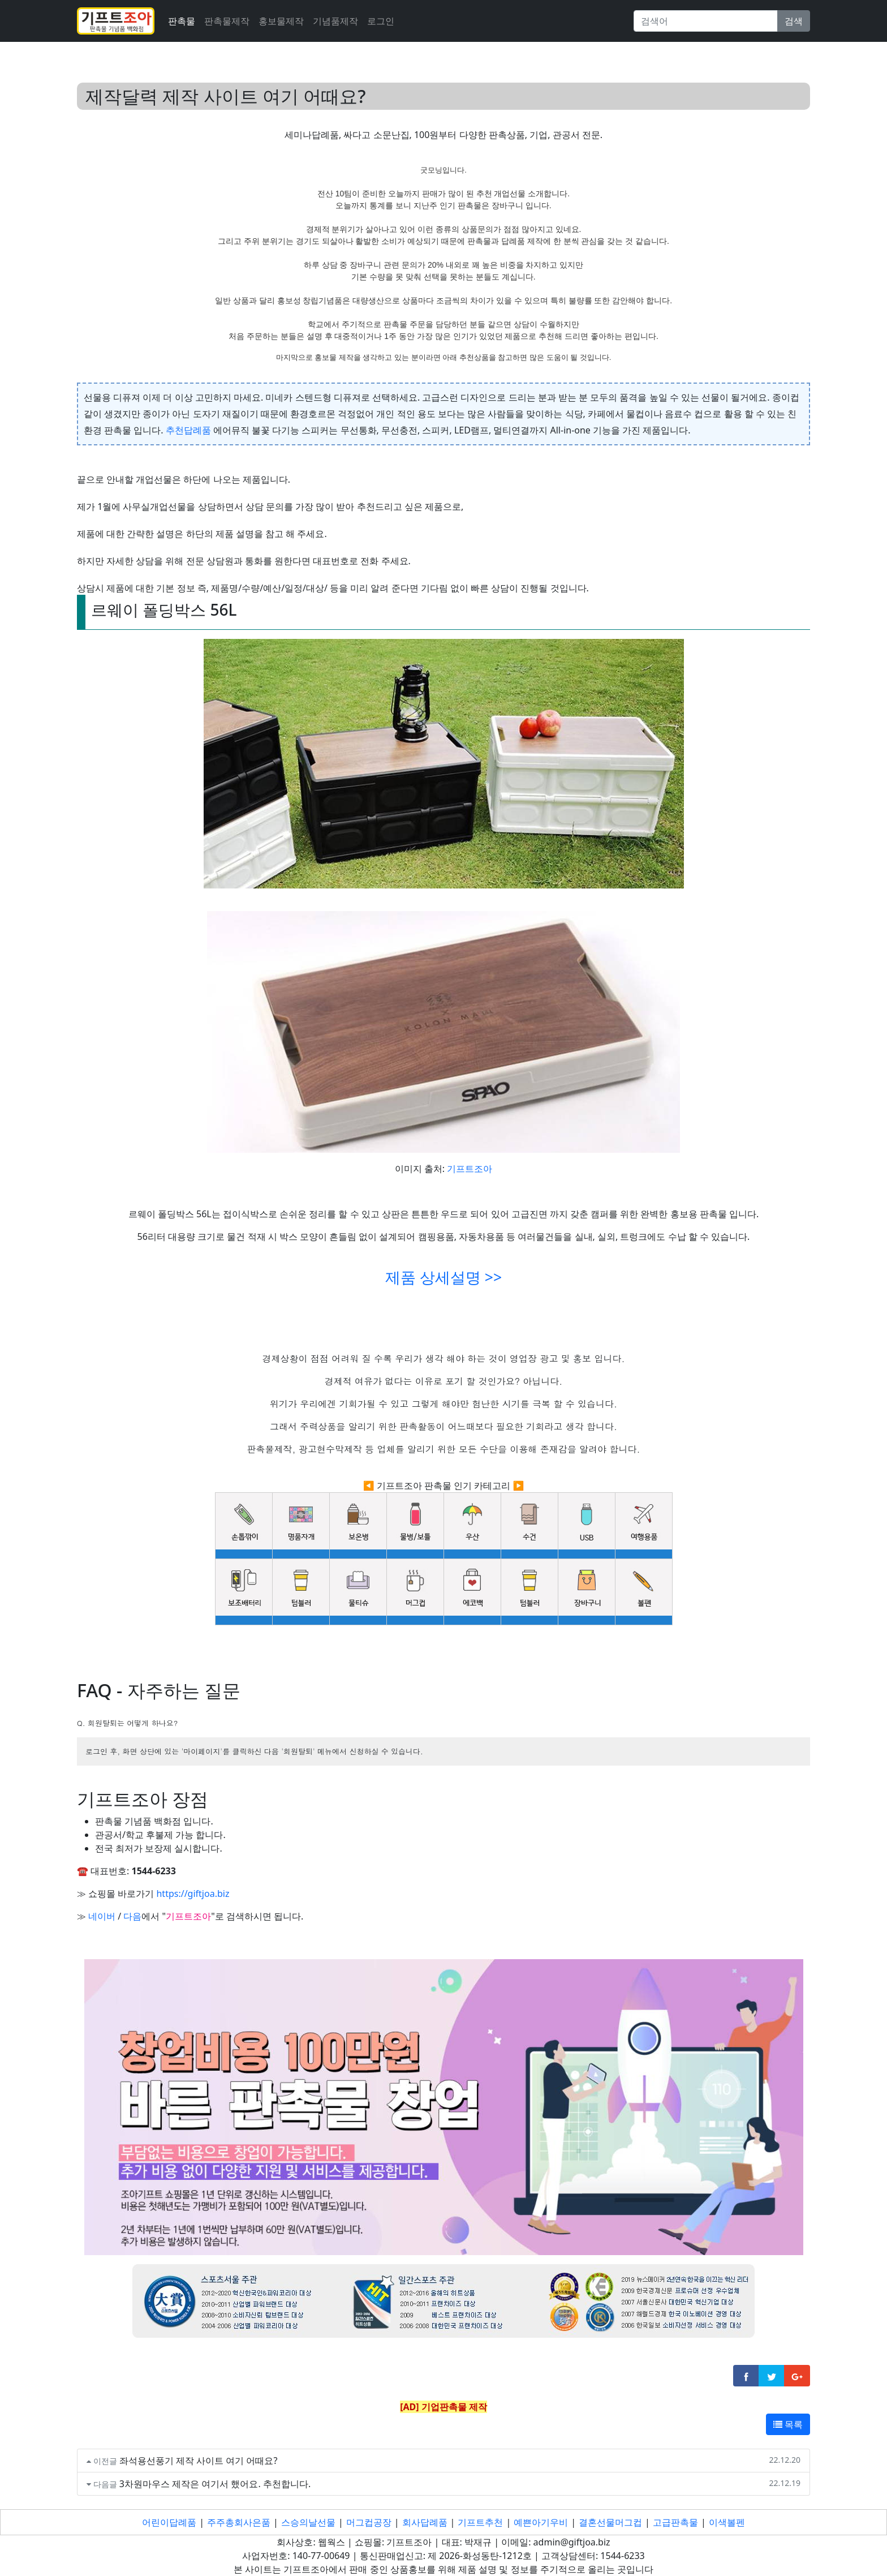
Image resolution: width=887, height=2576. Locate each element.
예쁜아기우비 (541, 2522)
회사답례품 (424, 2522)
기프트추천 (480, 2522)
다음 (132, 1916)
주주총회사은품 (238, 2522)
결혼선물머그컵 (610, 2522)
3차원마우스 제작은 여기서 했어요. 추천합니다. (215, 2484)
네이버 (101, 1916)
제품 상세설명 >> (443, 1277)
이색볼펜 (727, 2522)
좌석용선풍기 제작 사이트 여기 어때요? (198, 2460)
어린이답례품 (169, 2522)
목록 (788, 2424)
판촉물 (181, 21)
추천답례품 (188, 430)
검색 (794, 21)
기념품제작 (335, 21)
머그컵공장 (368, 2522)
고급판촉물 (675, 2522)
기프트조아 (469, 1168)
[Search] (706, 21)
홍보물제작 (281, 21)
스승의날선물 (308, 2522)
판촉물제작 (226, 21)
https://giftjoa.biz (192, 1893)
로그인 (380, 21)
